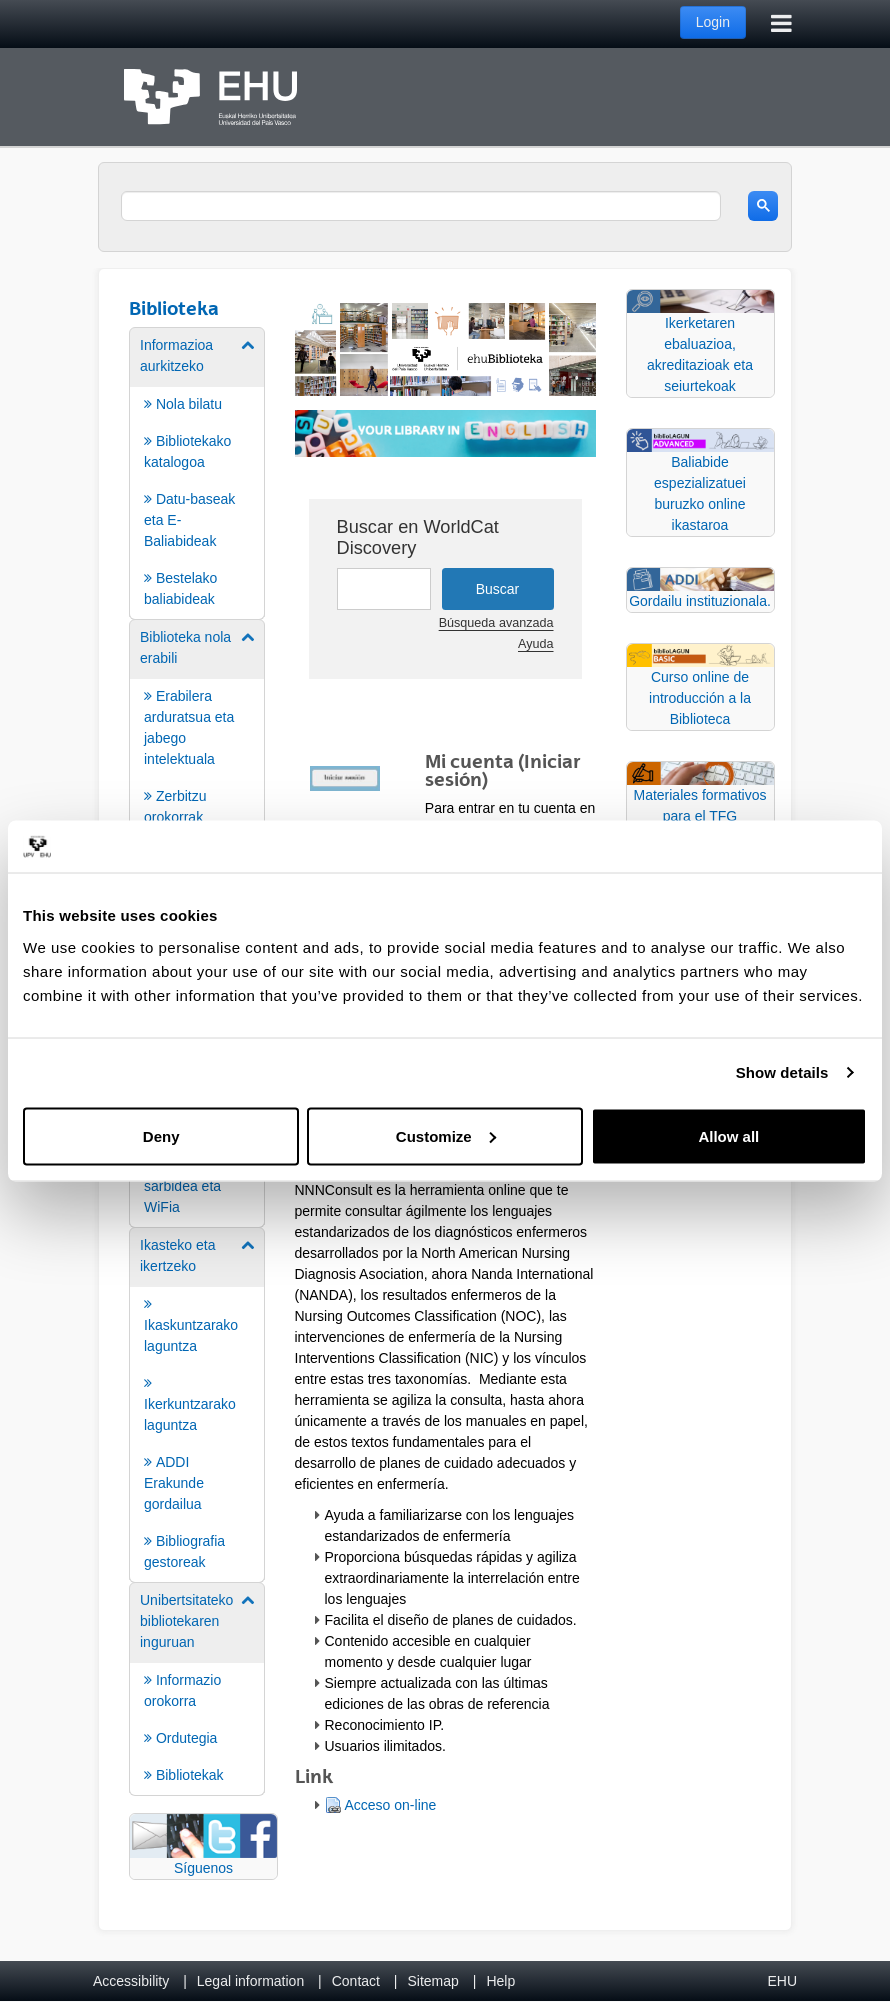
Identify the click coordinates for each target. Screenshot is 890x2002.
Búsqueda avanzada (496, 623)
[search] (421, 206)
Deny (161, 1135)
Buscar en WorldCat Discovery (418, 537)
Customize (446, 1135)
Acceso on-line (391, 1805)
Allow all (728, 1135)
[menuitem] (197, 472)
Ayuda (535, 644)
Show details (782, 1072)
